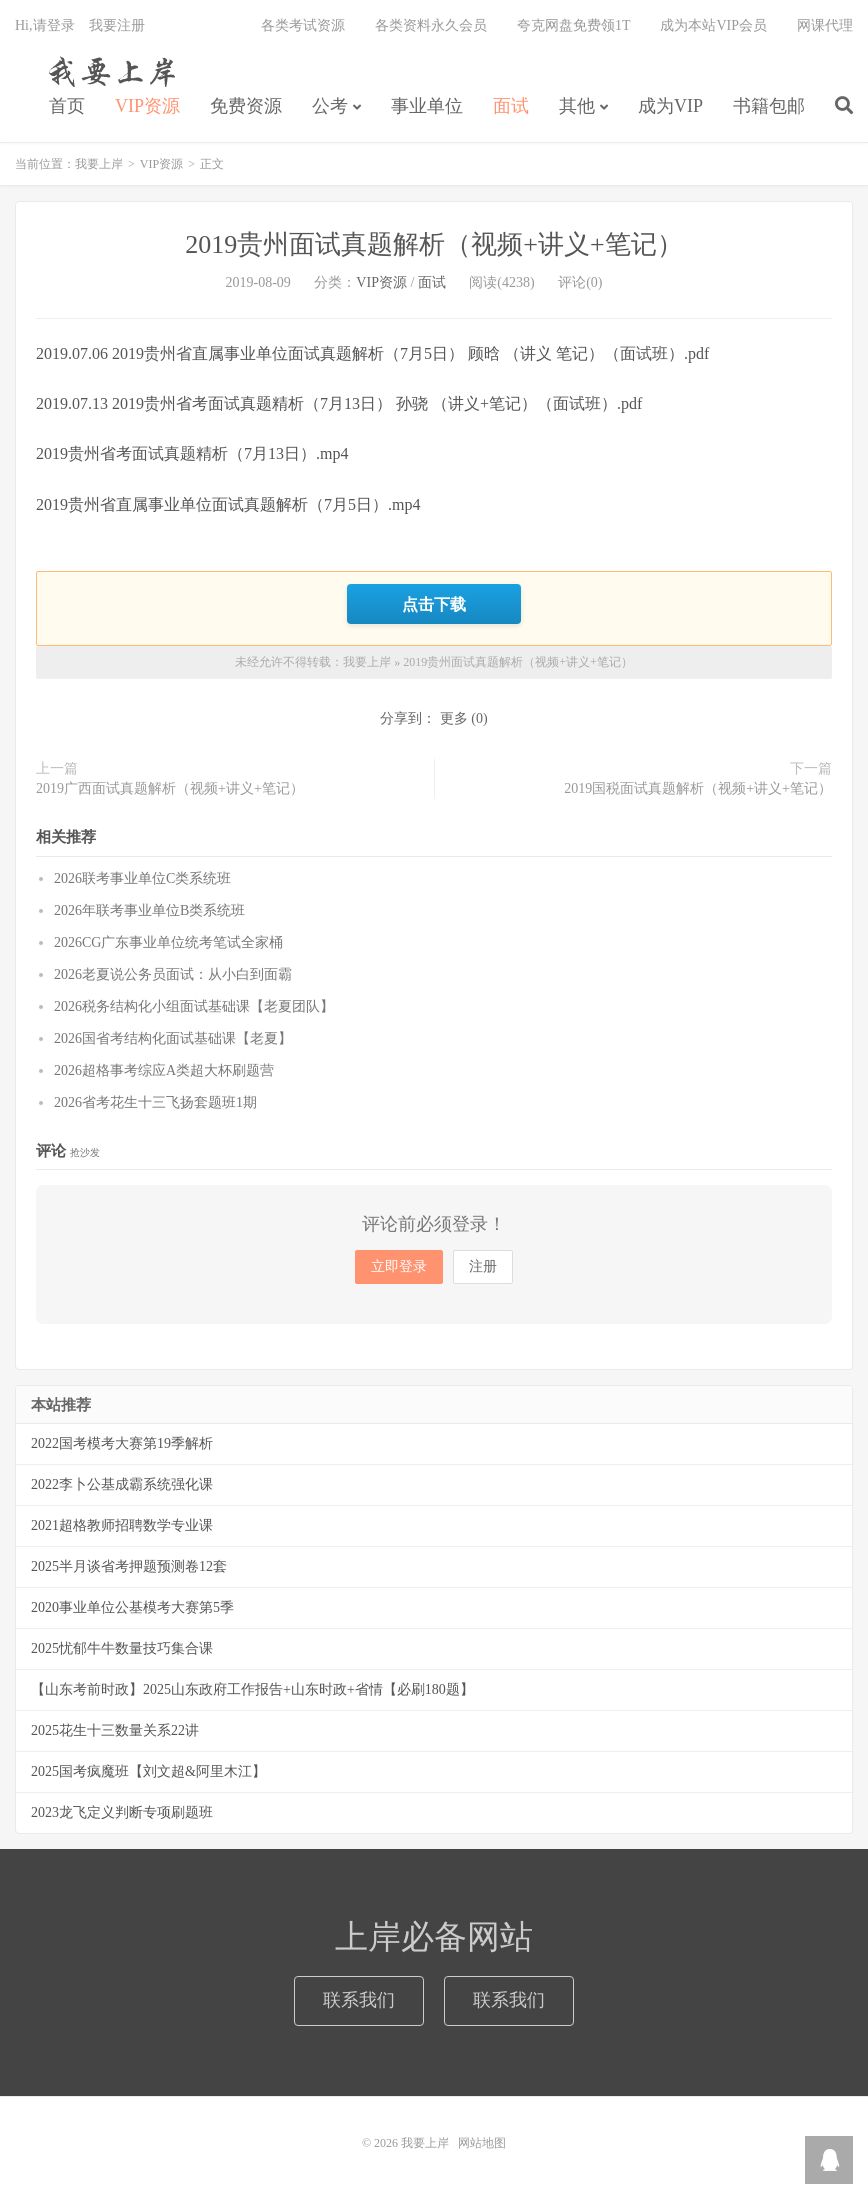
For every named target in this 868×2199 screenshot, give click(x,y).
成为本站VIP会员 (713, 25)
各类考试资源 (303, 25)
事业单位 (427, 106)
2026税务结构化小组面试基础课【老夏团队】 (194, 1006)
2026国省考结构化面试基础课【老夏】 (173, 1038)
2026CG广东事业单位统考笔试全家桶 (168, 942)
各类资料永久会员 (431, 25)
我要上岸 (108, 71)
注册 (483, 1266)
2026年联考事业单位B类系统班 (149, 910)
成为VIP (670, 106)
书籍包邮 (769, 106)
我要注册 (117, 25)
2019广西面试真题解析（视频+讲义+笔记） (170, 788)
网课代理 (825, 25)
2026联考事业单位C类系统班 (142, 878)
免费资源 (246, 106)
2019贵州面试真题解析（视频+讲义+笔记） (433, 244)
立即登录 (399, 1266)
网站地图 (482, 2143)
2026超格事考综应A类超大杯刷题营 (164, 1070)
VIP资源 (147, 106)
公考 (330, 106)
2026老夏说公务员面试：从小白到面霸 (173, 974)
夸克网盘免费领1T (574, 25)
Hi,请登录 (45, 25)
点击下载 (434, 604)
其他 (577, 106)
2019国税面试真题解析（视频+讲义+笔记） (698, 788)
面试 (511, 106)
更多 (454, 718)
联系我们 (359, 2000)
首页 (67, 106)
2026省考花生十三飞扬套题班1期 (155, 1102)
